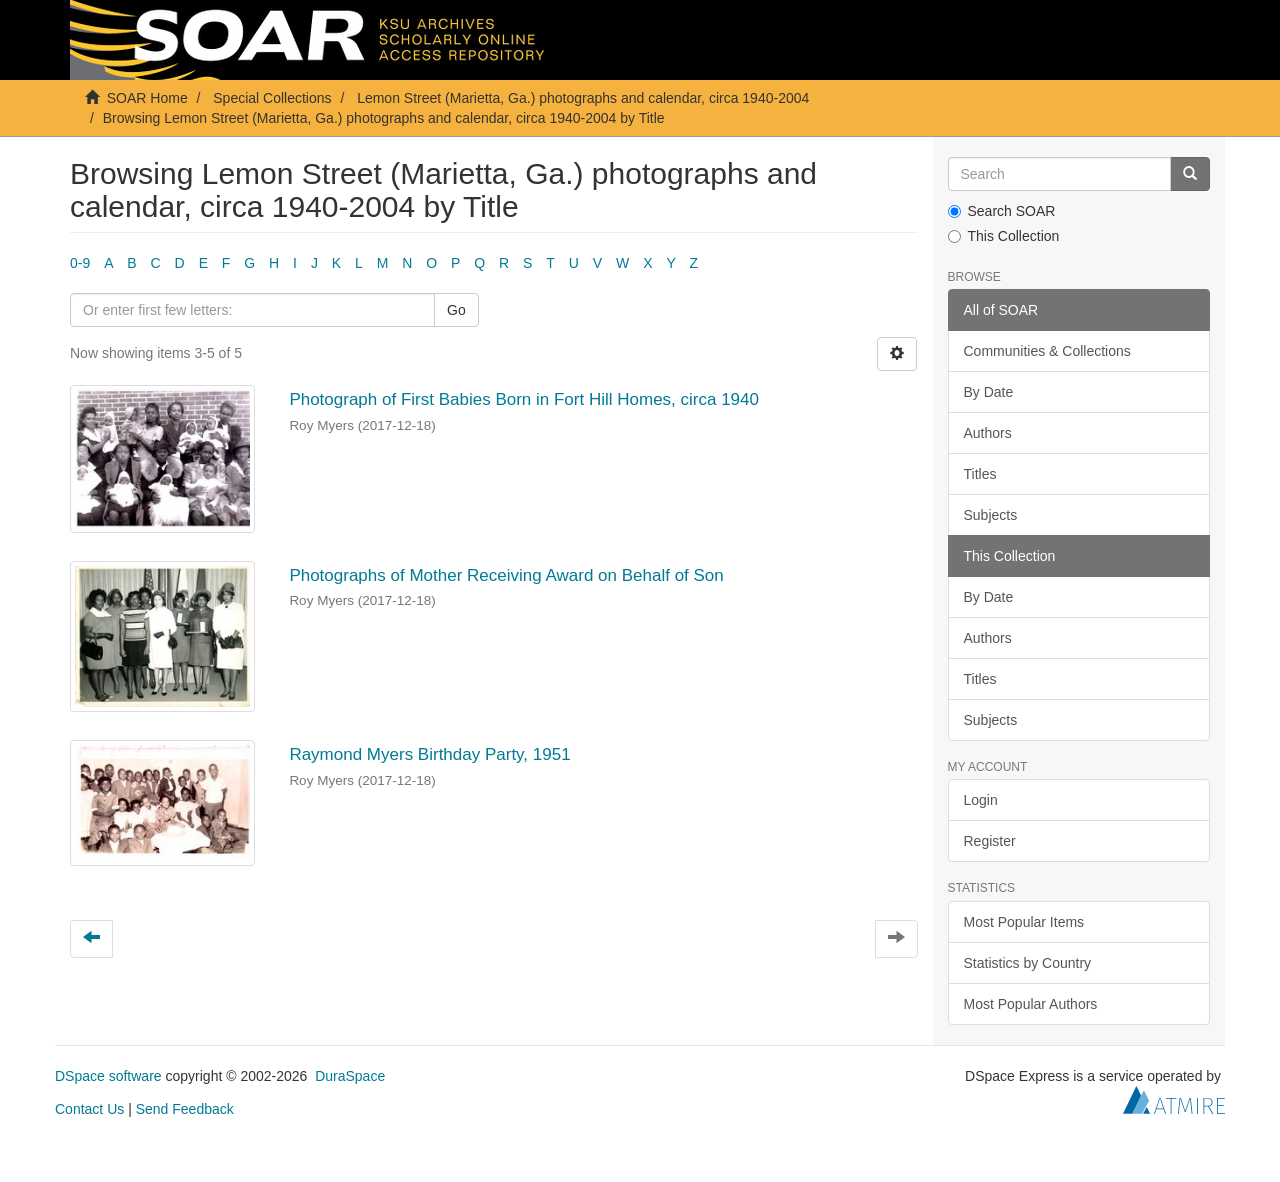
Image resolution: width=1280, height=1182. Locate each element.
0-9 (80, 263)
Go (456, 310)
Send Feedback (185, 1109)
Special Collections (272, 98)
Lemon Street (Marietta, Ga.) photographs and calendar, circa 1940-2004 (583, 98)
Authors (988, 433)
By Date (989, 392)
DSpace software (108, 1076)
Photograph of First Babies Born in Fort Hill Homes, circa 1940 (524, 399)
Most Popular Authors (1031, 1004)
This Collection (1004, 236)
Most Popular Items (1024, 922)
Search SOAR (1002, 211)
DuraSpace (350, 1076)
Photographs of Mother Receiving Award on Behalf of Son (506, 575)
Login (981, 800)
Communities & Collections (1047, 351)
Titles (980, 474)
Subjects (991, 515)
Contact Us (89, 1109)
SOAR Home (147, 98)
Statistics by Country (1028, 963)
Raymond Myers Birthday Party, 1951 (429, 754)
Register (990, 841)
